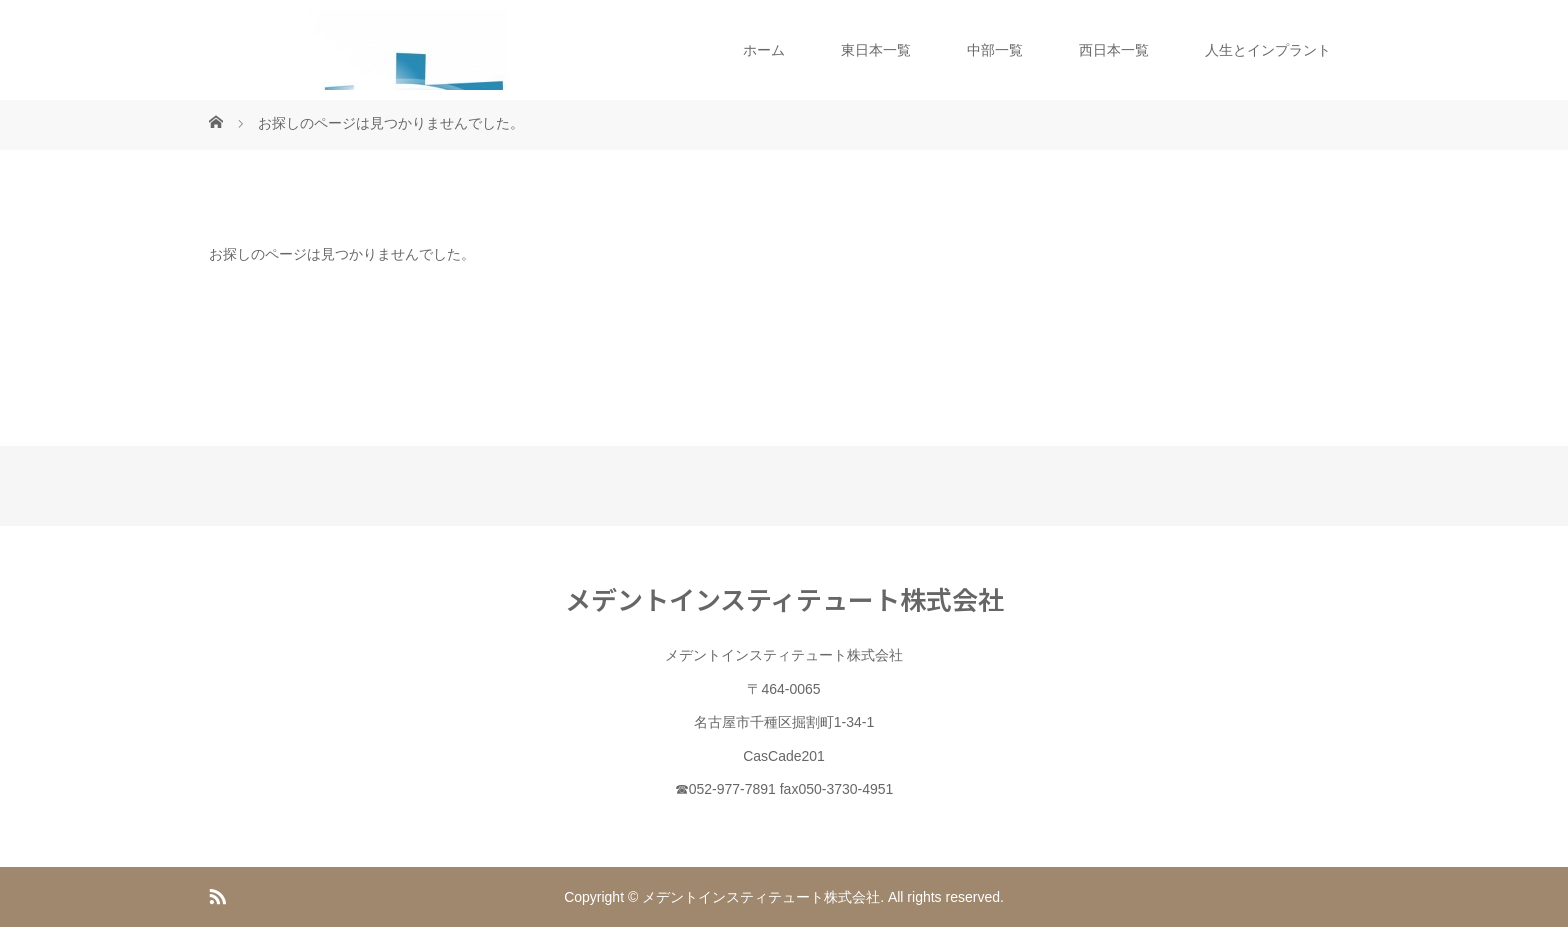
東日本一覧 (876, 50)
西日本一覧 (1114, 50)
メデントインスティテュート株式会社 (784, 598)
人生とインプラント (1268, 50)
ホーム (764, 50)
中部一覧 (995, 50)
